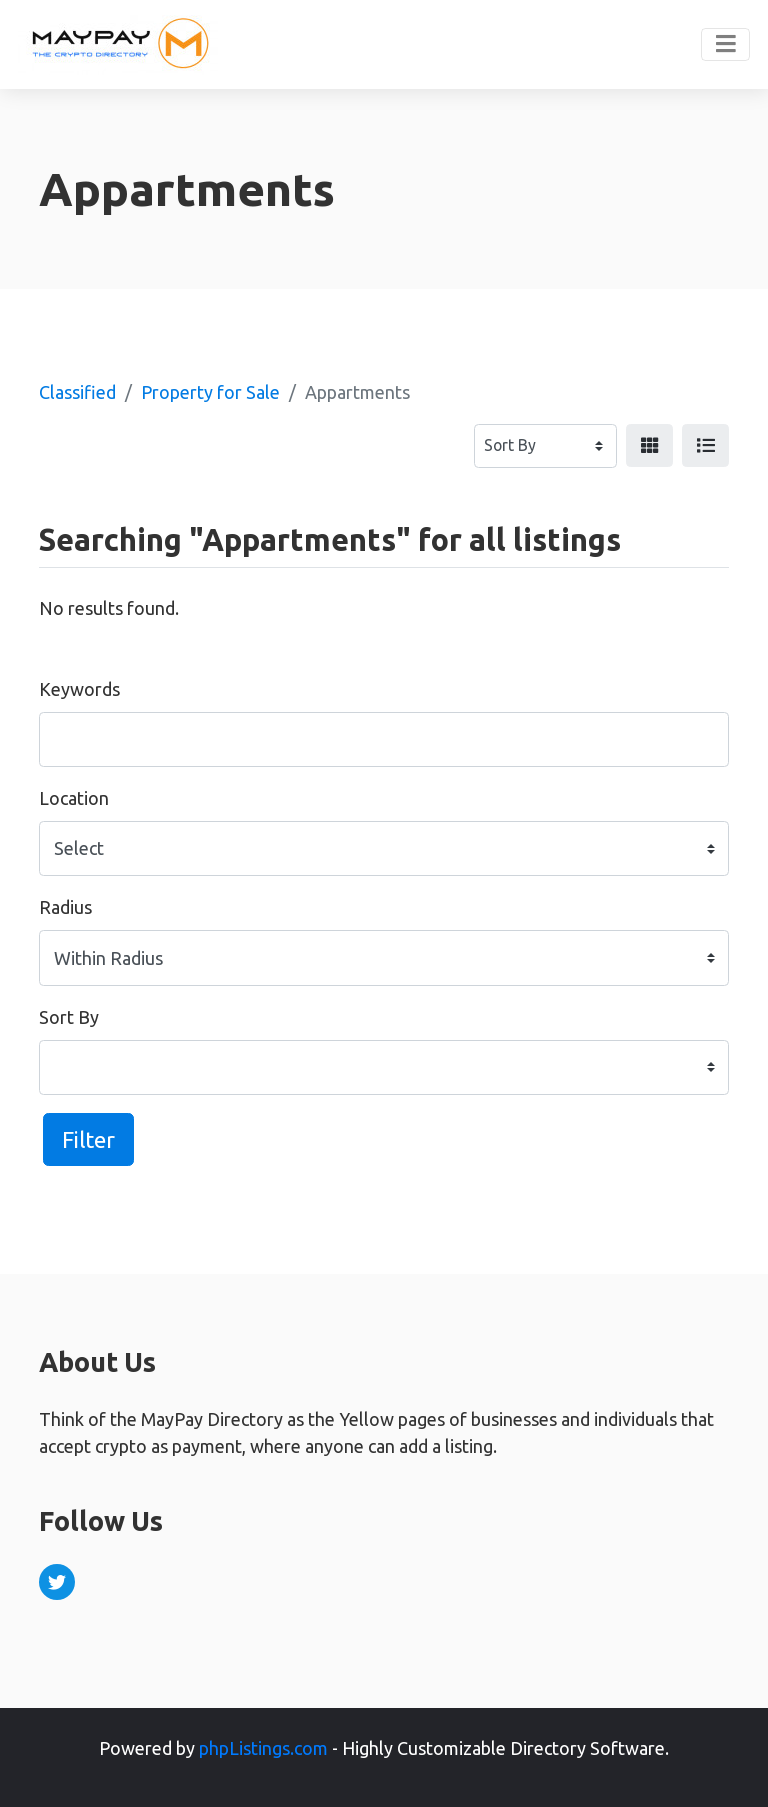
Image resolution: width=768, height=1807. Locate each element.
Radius (65, 907)
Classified (77, 392)
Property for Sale (210, 392)
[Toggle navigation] (725, 45)
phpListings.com (263, 1748)
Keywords (79, 689)
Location (74, 798)
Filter (88, 1139)
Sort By (69, 1017)
